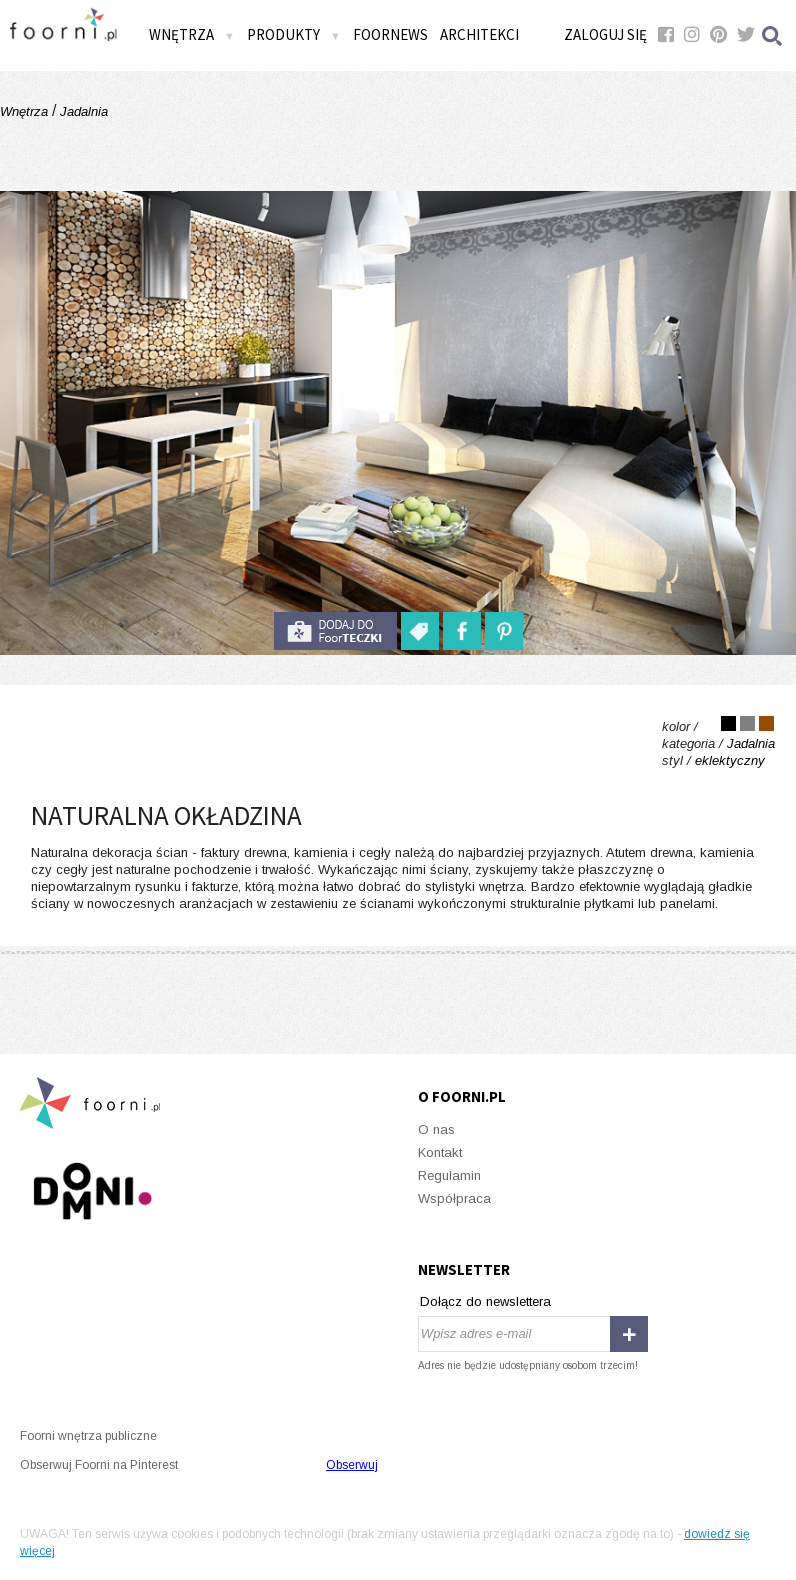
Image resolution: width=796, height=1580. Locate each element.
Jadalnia (82, 111)
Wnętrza (192, 34)
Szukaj (773, 35)
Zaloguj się (605, 34)
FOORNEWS (390, 34)
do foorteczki (335, 631)
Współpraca (454, 1198)
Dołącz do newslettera (485, 1301)
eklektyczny (730, 760)
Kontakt (440, 1152)
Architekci (479, 34)
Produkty (294, 34)
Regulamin (449, 1175)
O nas (436, 1129)
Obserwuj (352, 1465)
